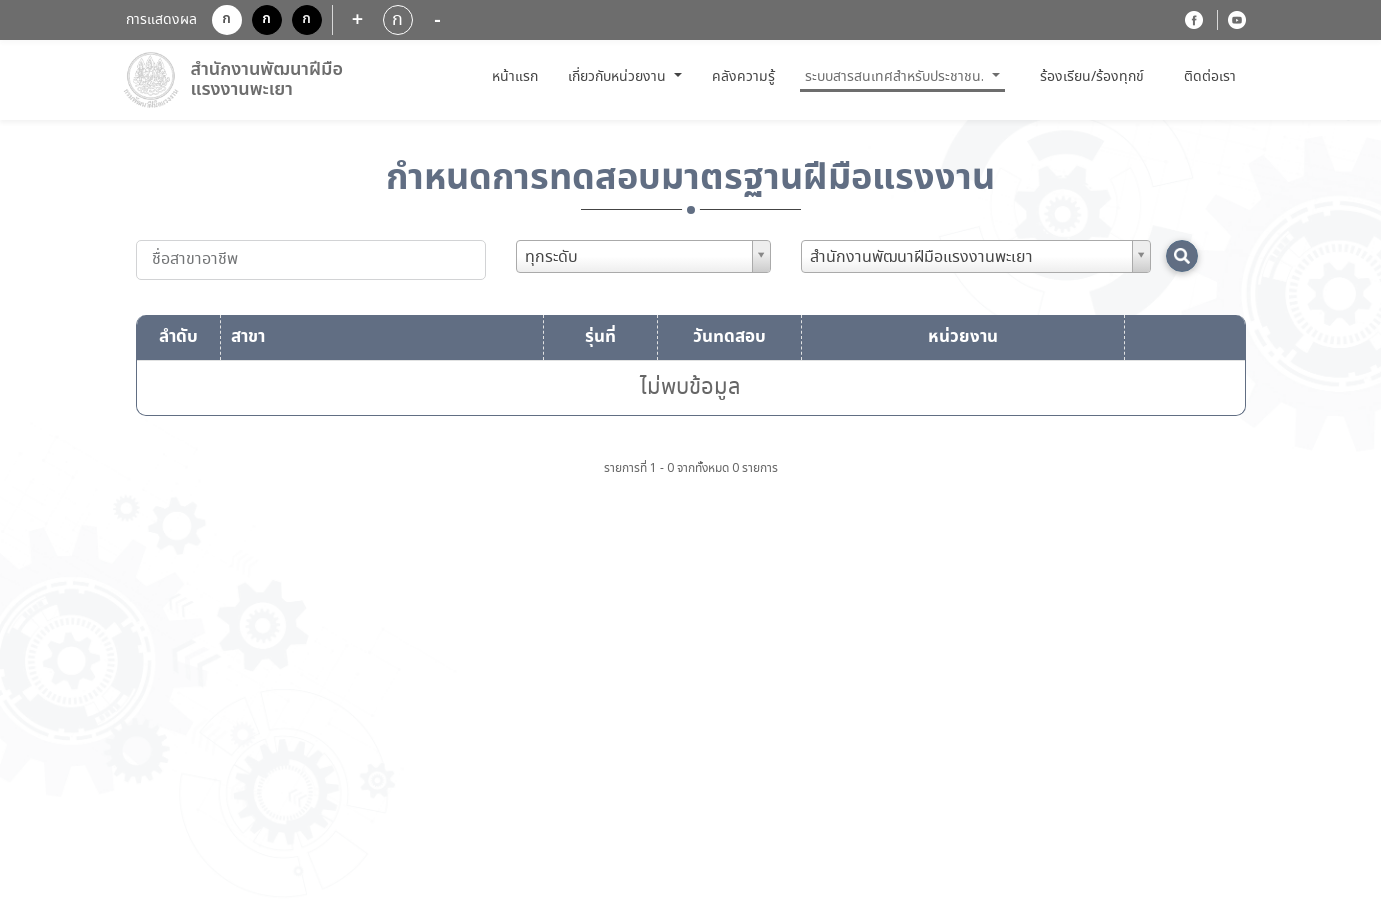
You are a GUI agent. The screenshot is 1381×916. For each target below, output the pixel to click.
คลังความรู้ (743, 77)
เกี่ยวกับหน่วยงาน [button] (619, 77)
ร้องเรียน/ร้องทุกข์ (1092, 77)
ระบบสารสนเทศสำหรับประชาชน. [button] (896, 77)
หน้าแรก (517, 76)
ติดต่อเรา (1210, 77)
